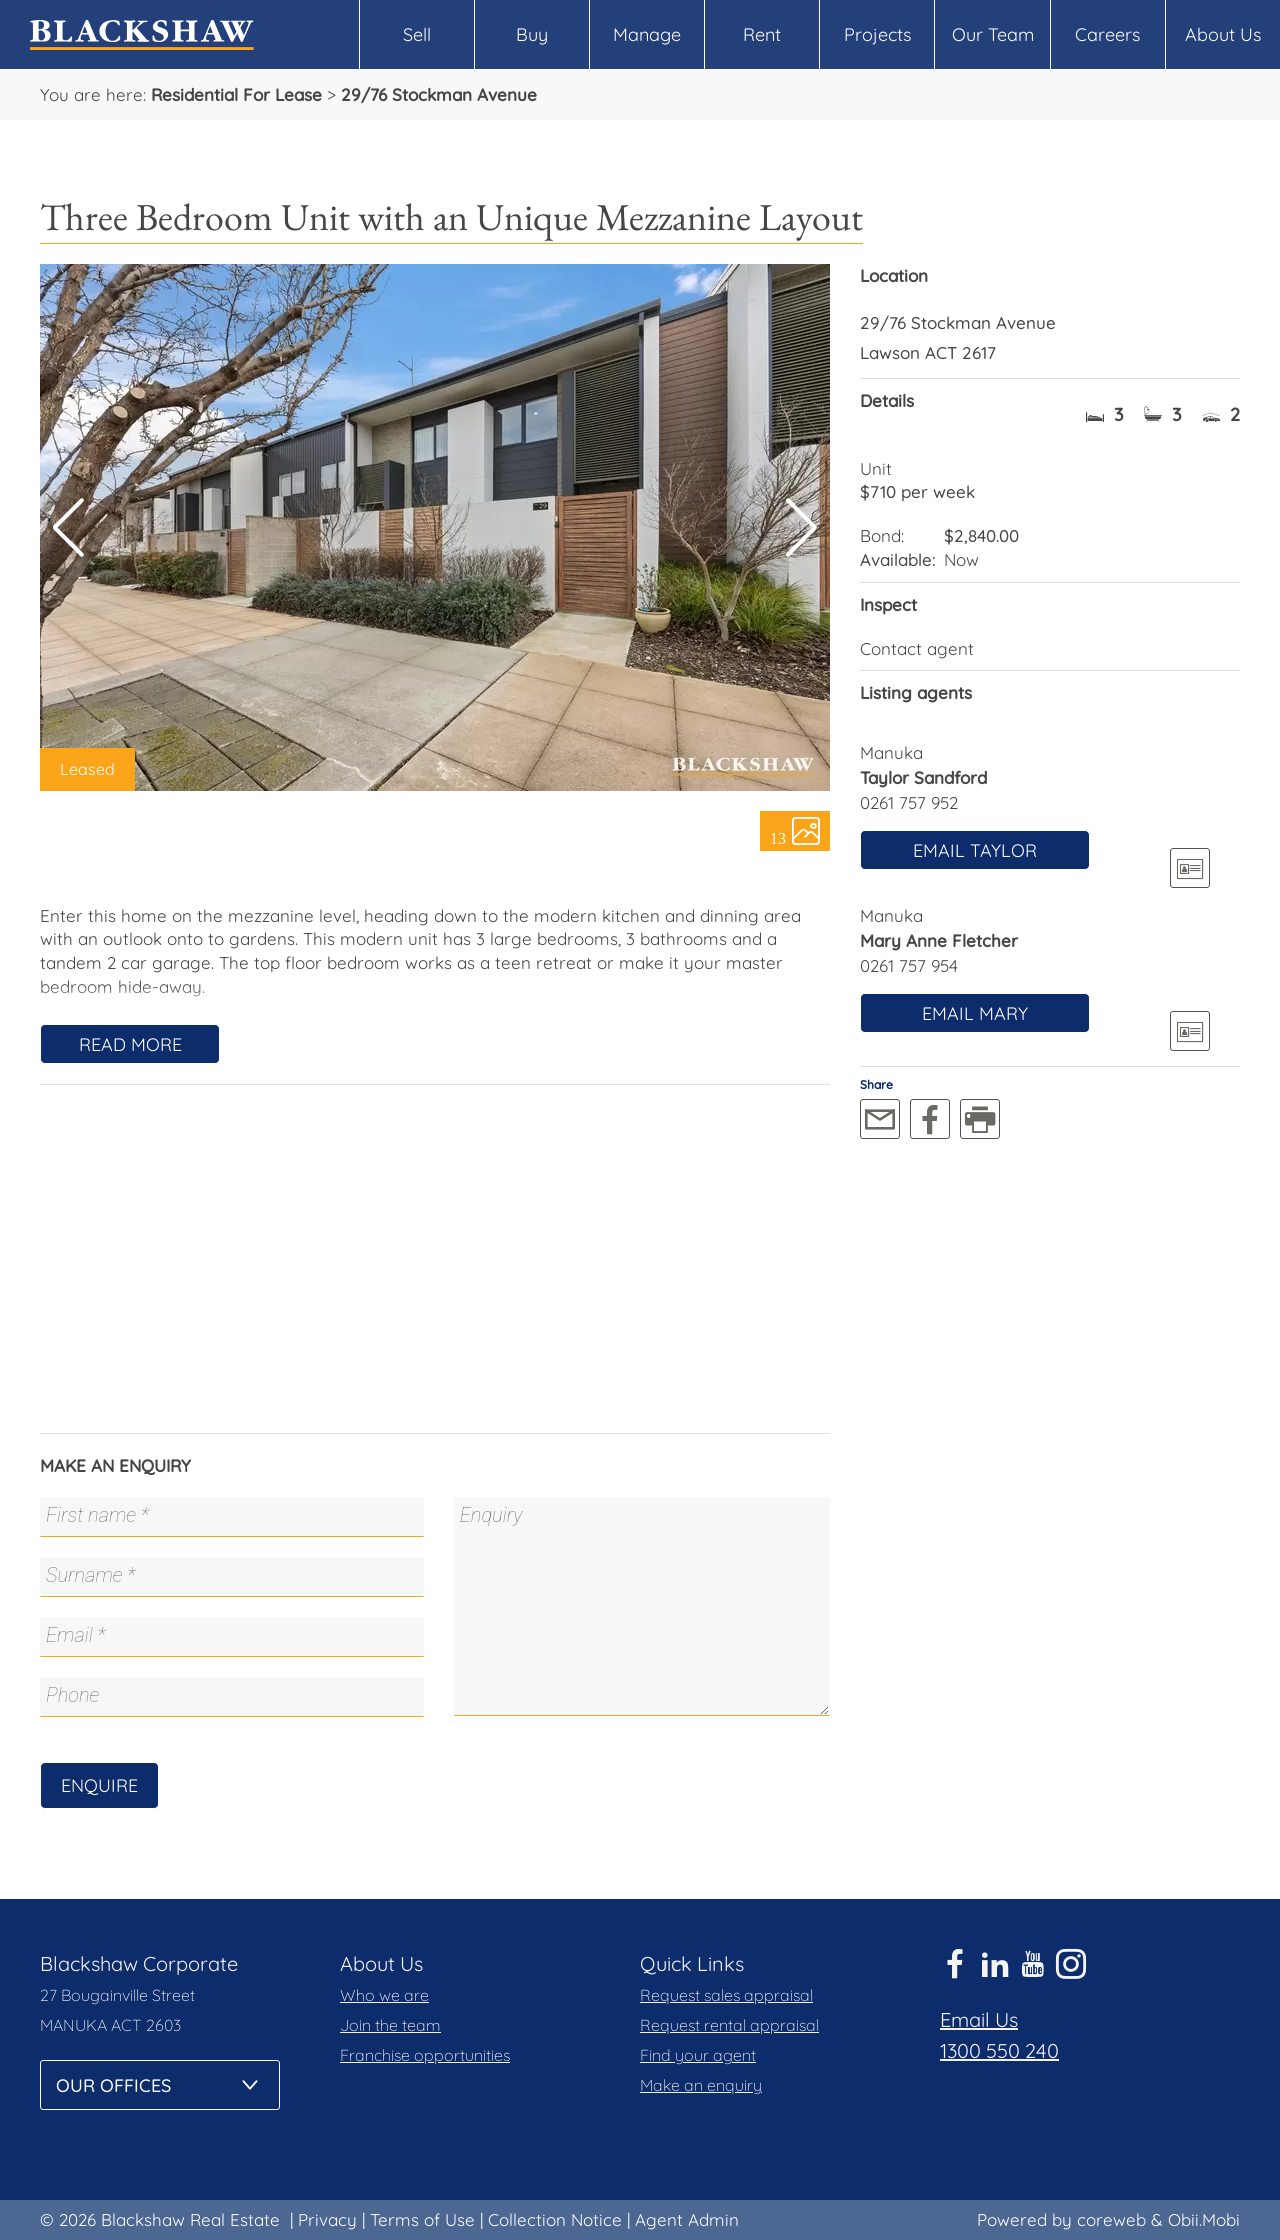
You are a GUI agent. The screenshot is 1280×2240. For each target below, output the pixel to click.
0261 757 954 (909, 965)
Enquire (99, 1785)
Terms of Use (422, 2219)
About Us (1223, 34)
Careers (1107, 34)
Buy (532, 34)
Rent (762, 34)
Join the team (390, 2025)
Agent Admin (687, 2219)
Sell (417, 34)
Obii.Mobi (1204, 2219)
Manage (647, 34)
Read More (130, 1044)
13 (778, 837)
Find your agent (698, 2055)
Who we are (384, 1995)
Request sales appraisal (726, 1995)
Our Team (993, 34)
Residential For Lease (236, 94)
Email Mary (975, 1013)
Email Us (979, 2019)
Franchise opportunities (425, 2055)
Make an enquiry (701, 2085)
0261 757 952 (909, 802)
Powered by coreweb (1061, 2219)
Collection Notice (555, 2219)
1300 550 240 (999, 2050)
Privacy (327, 2219)
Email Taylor (975, 850)
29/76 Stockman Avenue (439, 94)
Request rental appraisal (729, 2025)
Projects (877, 34)
